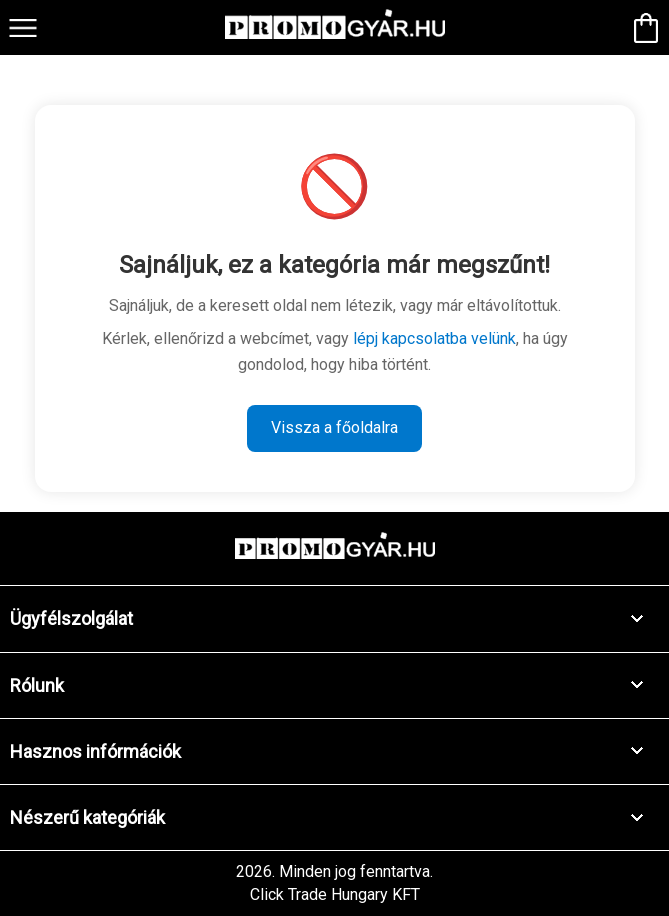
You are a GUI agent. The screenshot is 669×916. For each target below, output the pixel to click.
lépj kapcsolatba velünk (434, 338)
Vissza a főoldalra (334, 427)
